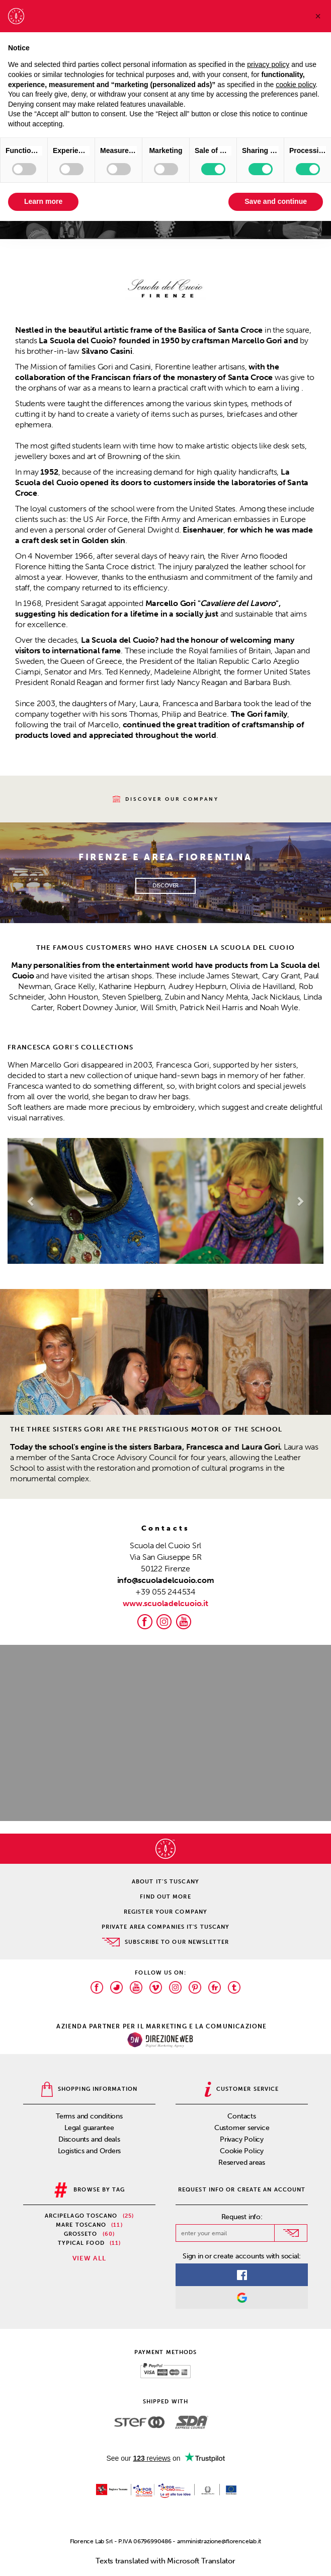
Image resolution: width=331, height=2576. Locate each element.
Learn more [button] (43, 201)
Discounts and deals (89, 2139)
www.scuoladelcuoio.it (165, 1603)
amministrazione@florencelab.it (219, 2541)
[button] (31, 1201)
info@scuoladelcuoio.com (165, 1580)
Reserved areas (241, 2162)
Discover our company (166, 799)
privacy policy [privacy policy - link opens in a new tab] (268, 64)
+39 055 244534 (165, 1592)
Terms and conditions (89, 2116)
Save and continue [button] (275, 201)
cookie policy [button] (295, 85)
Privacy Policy (242, 2139)
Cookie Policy (242, 2151)
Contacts (241, 2116)
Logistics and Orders (89, 2151)
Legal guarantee (89, 2128)
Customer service (241, 2128)
